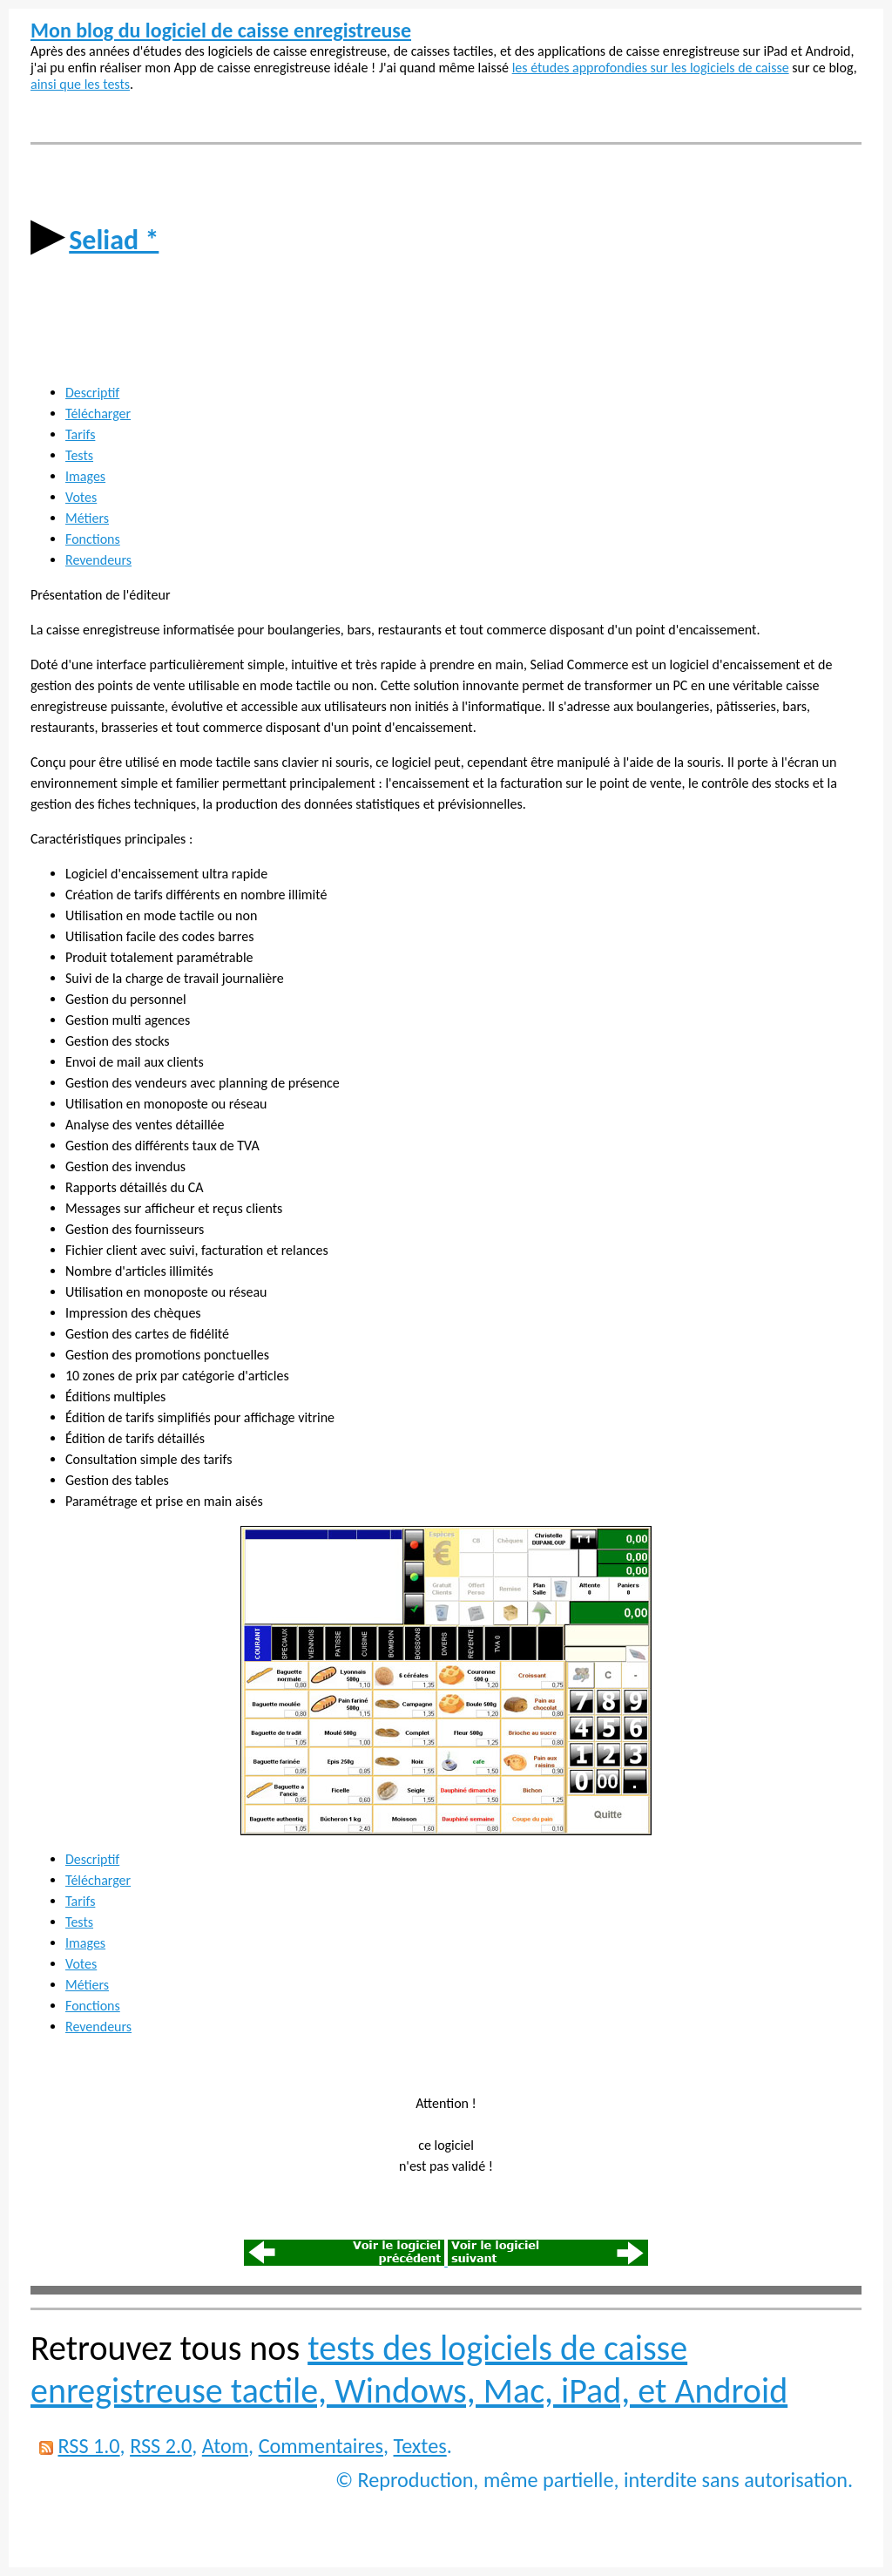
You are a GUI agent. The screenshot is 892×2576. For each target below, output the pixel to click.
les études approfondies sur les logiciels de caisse (650, 67)
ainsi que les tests (80, 84)
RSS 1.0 (88, 2445)
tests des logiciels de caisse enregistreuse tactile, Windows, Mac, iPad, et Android (408, 2369)
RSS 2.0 (161, 2445)
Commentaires (321, 2445)
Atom (225, 2445)
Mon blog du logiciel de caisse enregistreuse (220, 30)
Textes (420, 2445)
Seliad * (114, 240)
